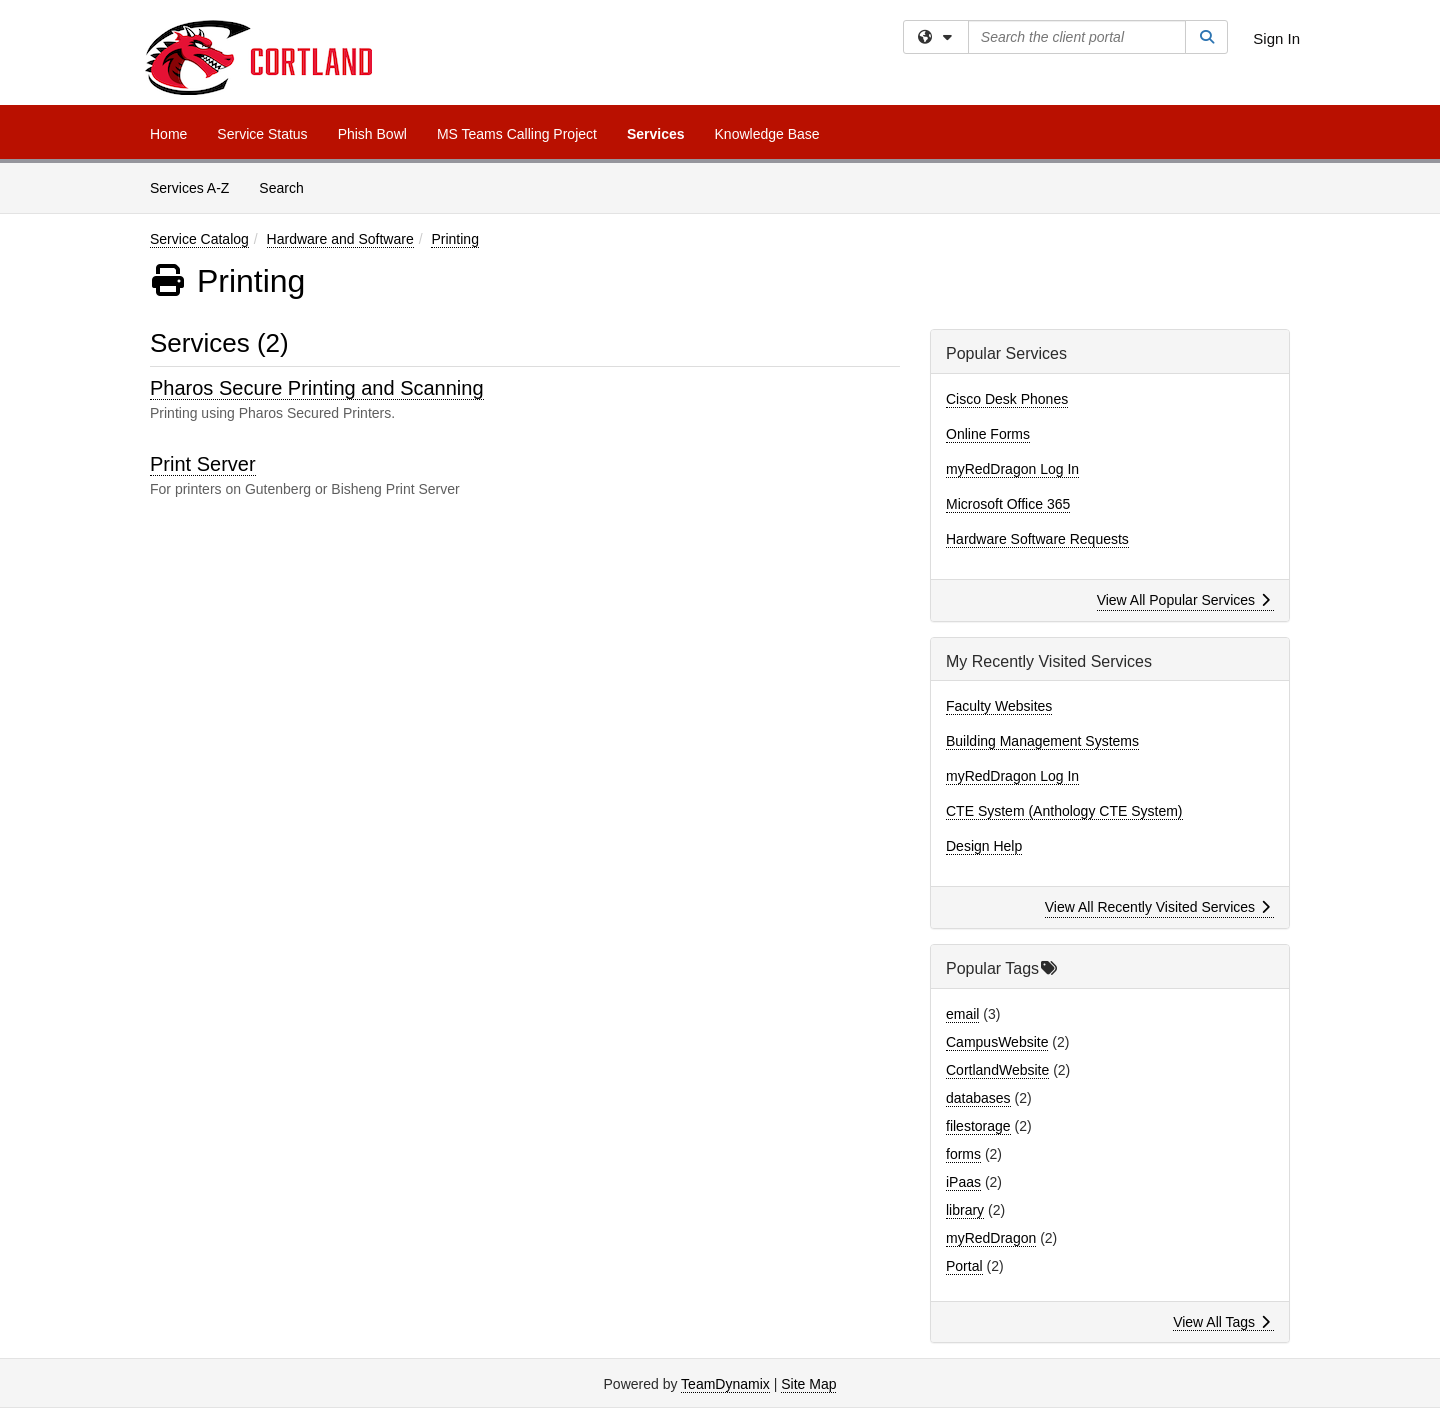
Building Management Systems (1042, 741)
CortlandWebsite (997, 1070)
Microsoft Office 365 (1008, 504)
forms (963, 1154)
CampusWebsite (997, 1042)
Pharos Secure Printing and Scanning (317, 388)
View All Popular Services (1183, 600)
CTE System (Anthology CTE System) (1064, 811)
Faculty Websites (999, 706)
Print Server (203, 464)
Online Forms (988, 434)
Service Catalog (199, 239)
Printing (454, 239)
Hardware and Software (340, 239)
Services (656, 134)
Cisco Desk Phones (1007, 399)
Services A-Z (189, 188)
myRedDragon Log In (1012, 469)
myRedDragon (991, 1238)
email (962, 1014)
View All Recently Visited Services (1157, 907)
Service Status (262, 134)
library (965, 1210)
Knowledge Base (767, 134)
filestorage (978, 1126)
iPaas (963, 1182)
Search (288, 186)
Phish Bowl (372, 134)
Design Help (984, 846)
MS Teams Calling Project (517, 134)
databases (978, 1098)
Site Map (808, 1384)
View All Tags (1221, 1322)
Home (168, 134)
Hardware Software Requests (1037, 539)
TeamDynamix (725, 1384)
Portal (964, 1266)
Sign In (1276, 38)
